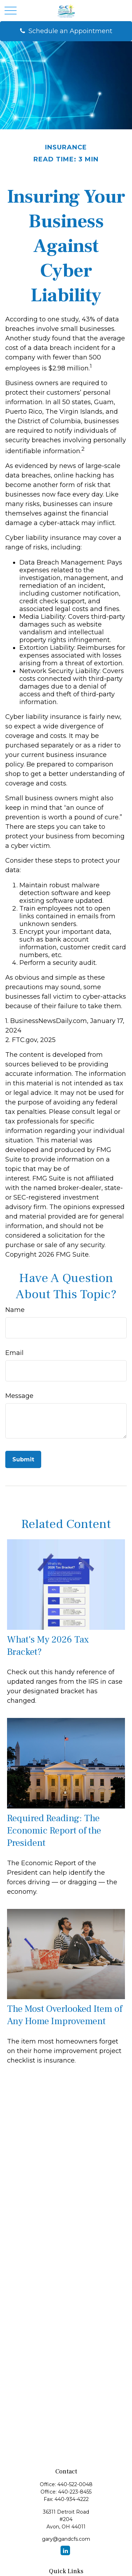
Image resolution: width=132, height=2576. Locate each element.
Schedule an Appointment (70, 31)
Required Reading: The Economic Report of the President (54, 1830)
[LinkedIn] (65, 2550)
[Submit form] (23, 1459)
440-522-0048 (75, 2484)
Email (14, 1353)
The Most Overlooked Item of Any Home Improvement (64, 2015)
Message (19, 1396)
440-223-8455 (75, 2492)
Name (15, 1310)
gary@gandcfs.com (66, 2539)
